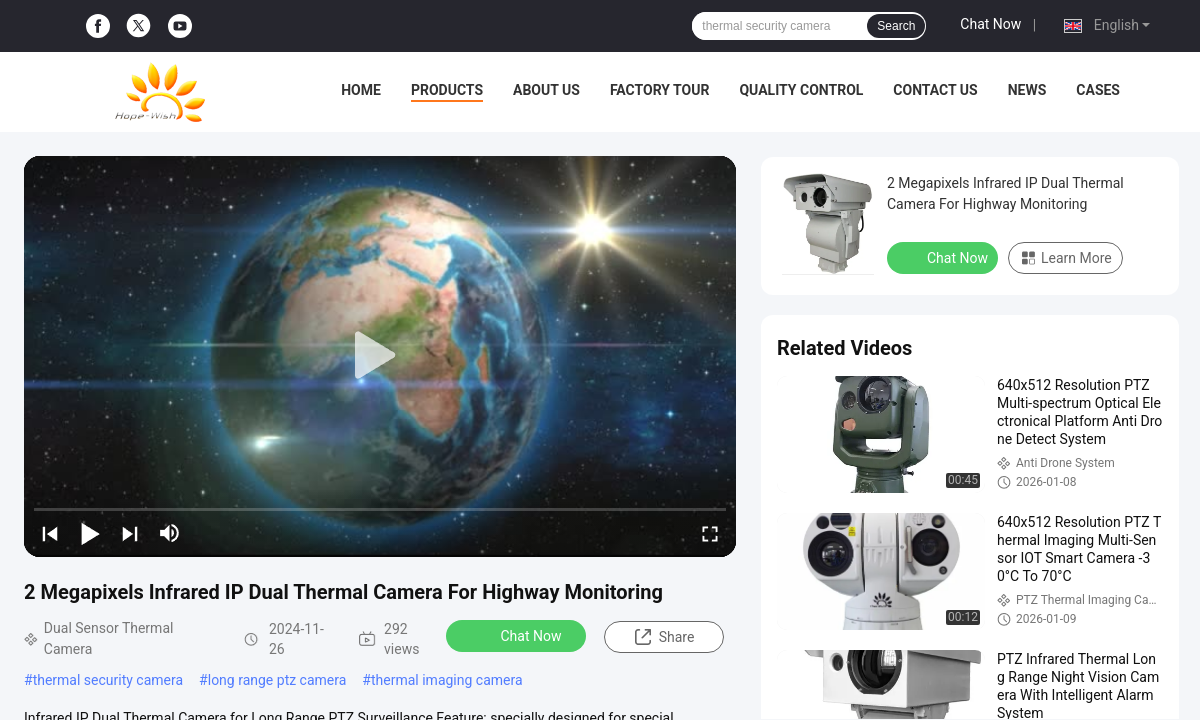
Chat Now (990, 24)
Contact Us (935, 90)
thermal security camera (108, 680)
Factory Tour (660, 90)
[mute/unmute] (170, 533)
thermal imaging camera (447, 680)
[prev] (50, 533)
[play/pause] (90, 533)
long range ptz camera (277, 680)
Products (447, 90)
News (1027, 90)
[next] (130, 533)
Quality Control (801, 90)
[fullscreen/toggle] (710, 533)
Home (361, 90)
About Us (546, 90)
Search (896, 26)
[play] (380, 356)
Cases (1098, 90)
